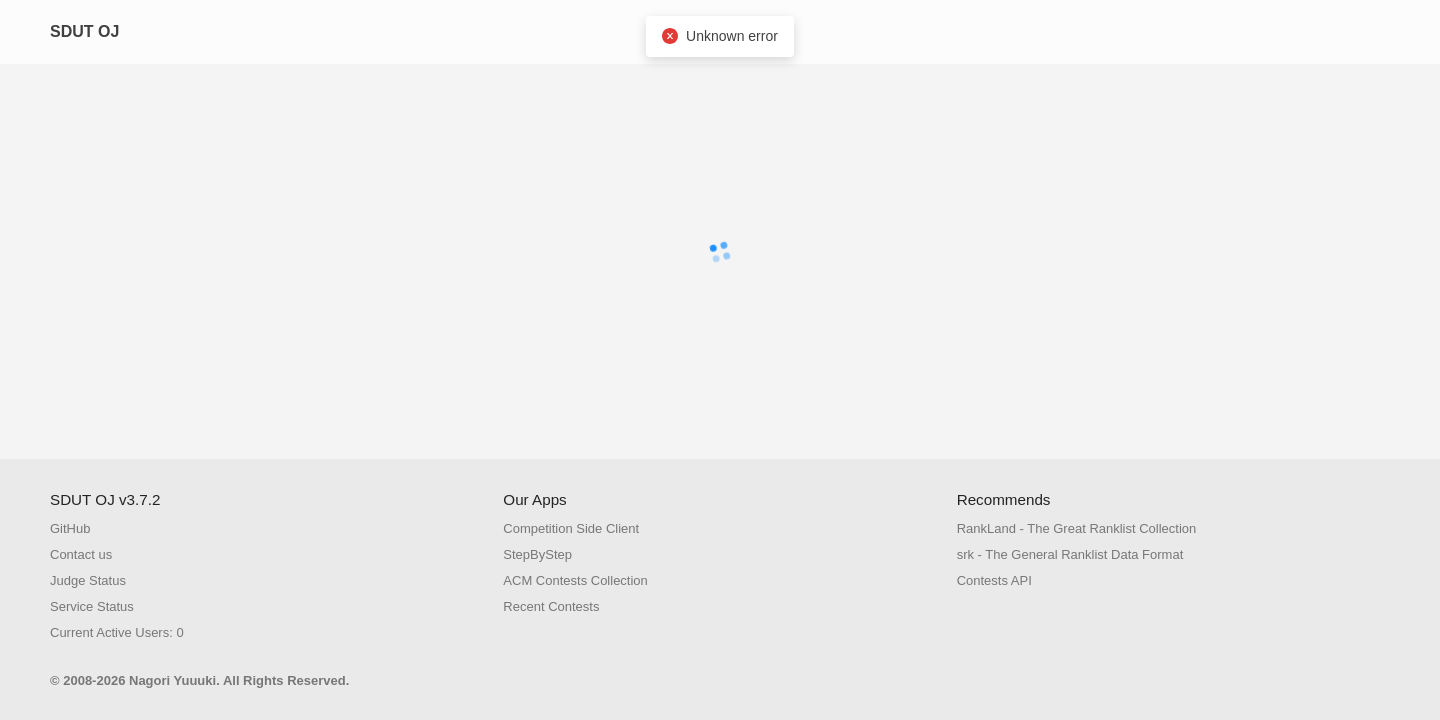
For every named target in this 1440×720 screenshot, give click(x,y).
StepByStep (537, 554)
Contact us (81, 554)
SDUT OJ (84, 31)
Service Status (92, 606)
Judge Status (88, 580)
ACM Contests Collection (575, 580)
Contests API (994, 580)
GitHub (70, 528)
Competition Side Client (571, 528)
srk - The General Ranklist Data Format (1070, 554)
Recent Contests (551, 606)
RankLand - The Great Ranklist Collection (1077, 528)
